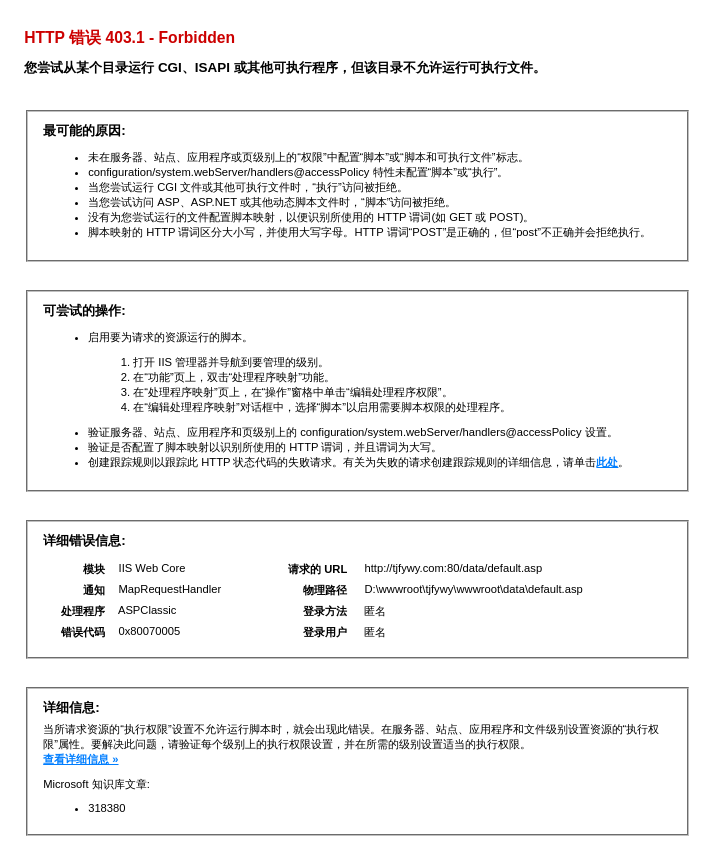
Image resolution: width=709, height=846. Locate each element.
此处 (607, 462)
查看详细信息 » (80, 759)
